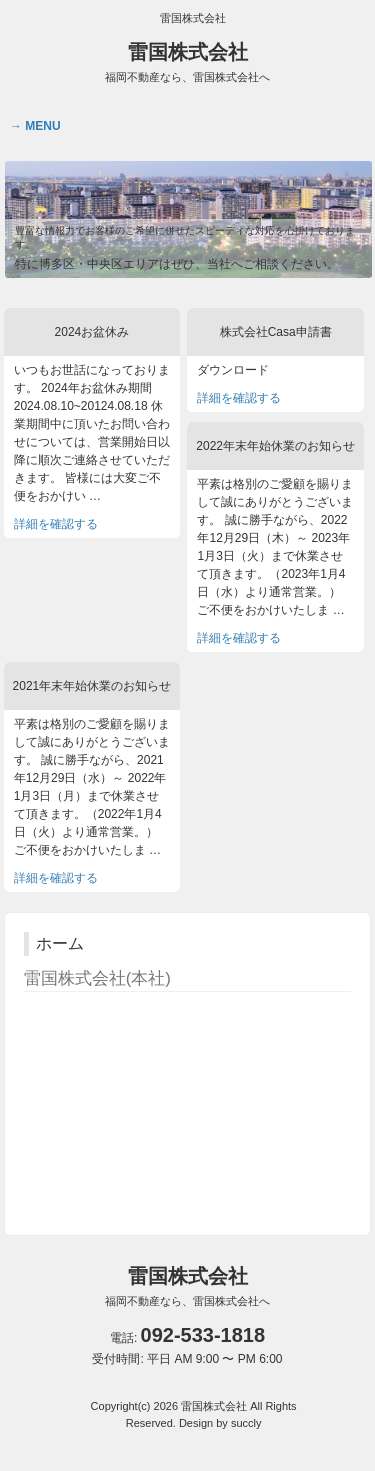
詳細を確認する (56, 524)
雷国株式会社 (187, 62)
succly (246, 1423)
